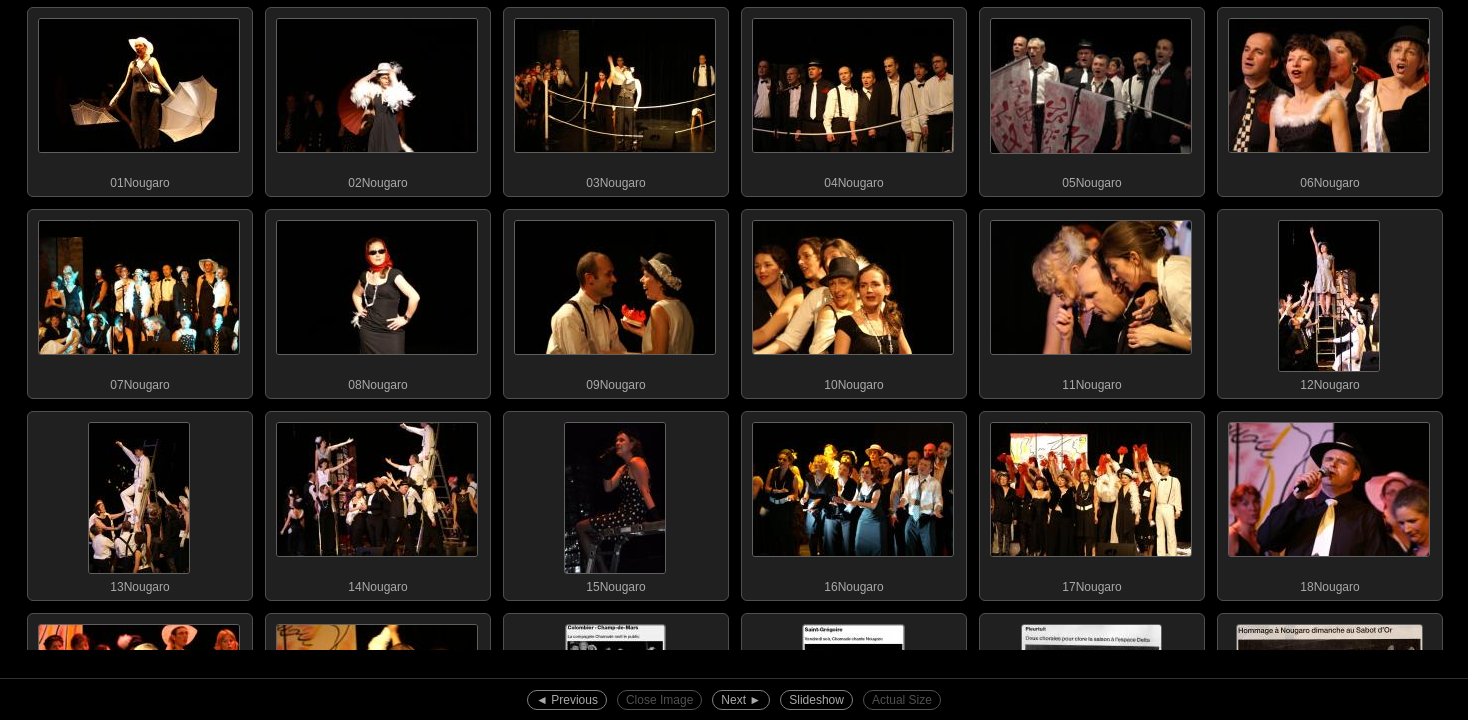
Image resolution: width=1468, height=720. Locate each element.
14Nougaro (377, 503)
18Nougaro (1329, 503)
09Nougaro (615, 301)
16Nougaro (853, 503)
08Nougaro (377, 301)
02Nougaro (377, 99)
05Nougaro (1091, 99)
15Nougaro (615, 503)
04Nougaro (853, 99)
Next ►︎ (741, 700)
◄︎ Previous (567, 700)
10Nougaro (853, 301)
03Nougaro (615, 99)
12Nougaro (1329, 301)
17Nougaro (1091, 503)
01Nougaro (139, 99)
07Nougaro (139, 301)
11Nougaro (1091, 301)
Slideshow (816, 700)
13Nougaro (139, 503)
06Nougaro (1329, 99)
